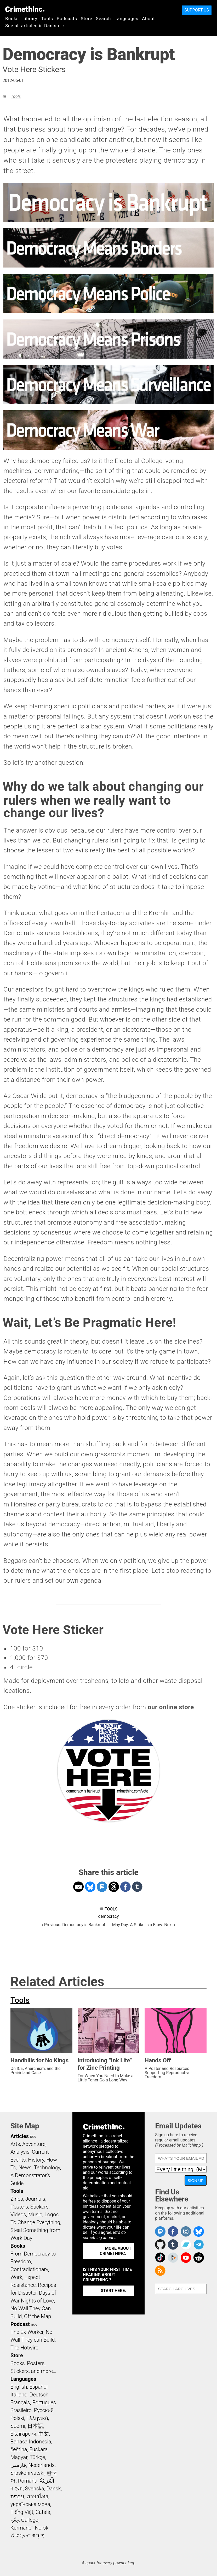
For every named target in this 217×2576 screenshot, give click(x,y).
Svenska (34, 2488)
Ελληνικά (37, 2418)
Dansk (54, 2488)
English (18, 2387)
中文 (43, 2434)
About (148, 18)
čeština (18, 2449)
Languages (126, 18)
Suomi (17, 2426)
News (25, 2167)
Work (16, 2277)
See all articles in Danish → (35, 25)
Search (103, 18)
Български (23, 2434)
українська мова (30, 2504)
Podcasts (67, 18)
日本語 (35, 2426)
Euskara (38, 2449)
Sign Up (195, 2180)
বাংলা (16, 2488)
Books (12, 18)
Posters (19, 2207)
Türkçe (37, 2457)
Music (35, 2214)
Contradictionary (29, 2269)
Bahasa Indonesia (30, 2441)
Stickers (39, 2207)
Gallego (29, 2520)
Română (27, 2481)
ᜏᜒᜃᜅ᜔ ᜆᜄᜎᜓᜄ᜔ (27, 2535)
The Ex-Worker (26, 2332)
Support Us (197, 10)
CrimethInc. (24, 9)
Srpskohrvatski (27, 2473)
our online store (171, 1707)
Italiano (18, 2394)
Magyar (18, 2457)
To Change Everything (35, 2222)
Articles (19, 2136)
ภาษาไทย (37, 2496)
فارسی (18, 2465)
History (36, 2160)
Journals (35, 2199)
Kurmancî (21, 2528)
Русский (44, 2410)
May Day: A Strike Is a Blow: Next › (143, 1924)
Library (29, 18)
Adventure (33, 2144)
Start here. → (116, 2290)
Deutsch (39, 2394)
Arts (15, 2144)
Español (38, 2387)
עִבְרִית (17, 2496)
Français (20, 2402)
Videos (18, 2214)
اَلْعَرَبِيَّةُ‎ (47, 2481)
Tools (47, 18)
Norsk (41, 2528)
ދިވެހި (14, 2520)
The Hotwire (24, 2347)
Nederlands (41, 2465)
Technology (47, 2167)
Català (43, 2512)
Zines (16, 2199)
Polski (17, 2418)
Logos (51, 2214)
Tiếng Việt (21, 2512)
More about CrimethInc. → (115, 2251)
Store (86, 18)
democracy (108, 1916)
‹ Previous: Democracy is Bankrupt (73, 1924)
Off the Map (37, 2316)
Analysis (20, 2152)
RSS (33, 2137)
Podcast (20, 2324)
